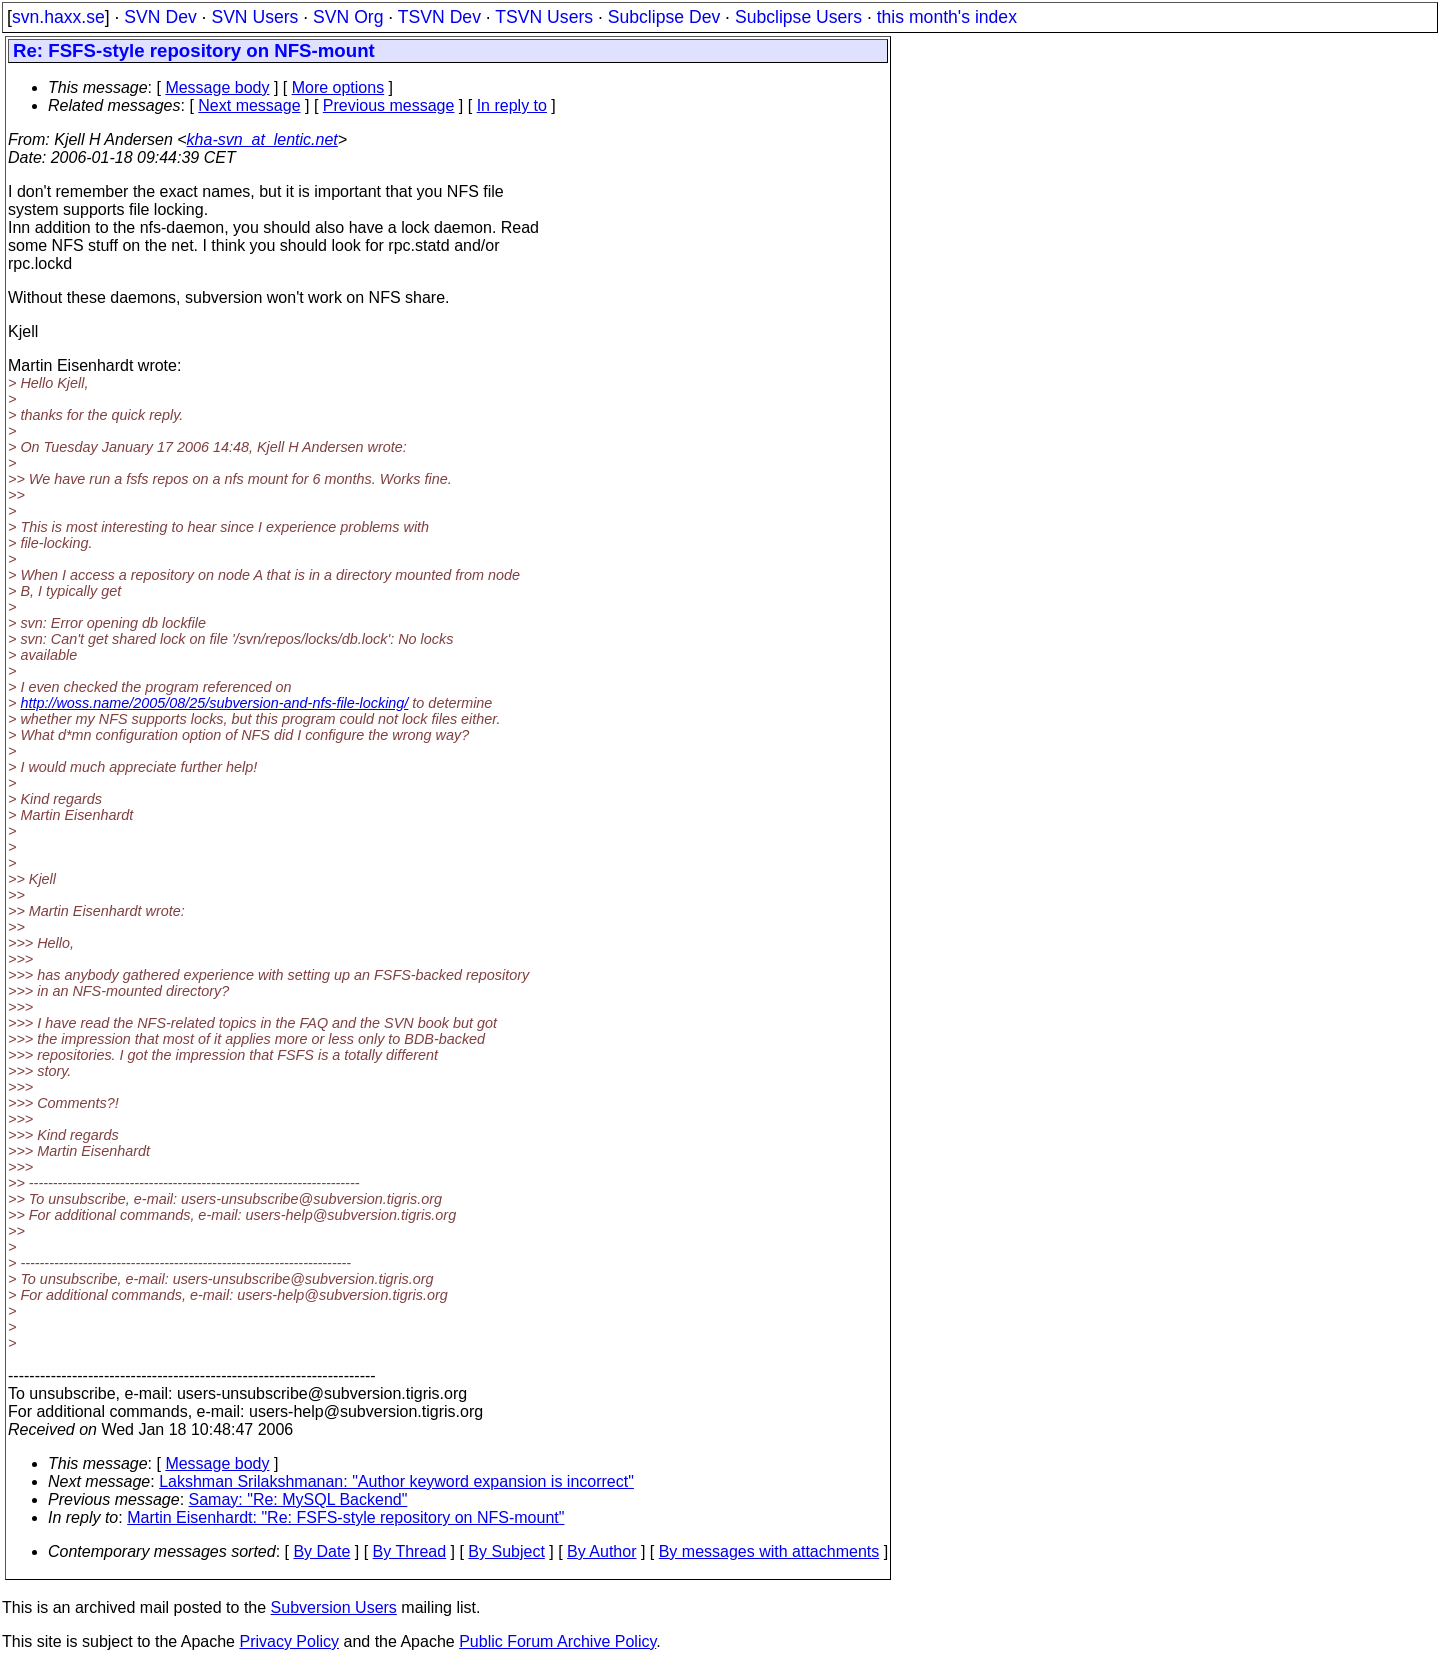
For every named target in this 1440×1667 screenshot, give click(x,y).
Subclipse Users (798, 17)
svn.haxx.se (58, 17)
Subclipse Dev (664, 17)
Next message (249, 105)
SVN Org (348, 17)
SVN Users (254, 17)
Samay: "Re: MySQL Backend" (298, 1499)
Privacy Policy (289, 1641)
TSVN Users (544, 17)
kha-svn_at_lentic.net (262, 139)
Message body (217, 87)
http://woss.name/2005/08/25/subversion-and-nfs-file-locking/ (214, 703)
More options (338, 87)
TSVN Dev (439, 17)
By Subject (506, 1551)
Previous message (389, 105)
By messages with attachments (769, 1551)
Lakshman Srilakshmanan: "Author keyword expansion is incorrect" (396, 1481)
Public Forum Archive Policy (557, 1641)
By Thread (410, 1551)
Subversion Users (334, 1607)
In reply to (512, 105)
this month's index (947, 17)
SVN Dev (160, 17)
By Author (601, 1551)
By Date (321, 1551)
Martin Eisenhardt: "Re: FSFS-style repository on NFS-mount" (345, 1517)
